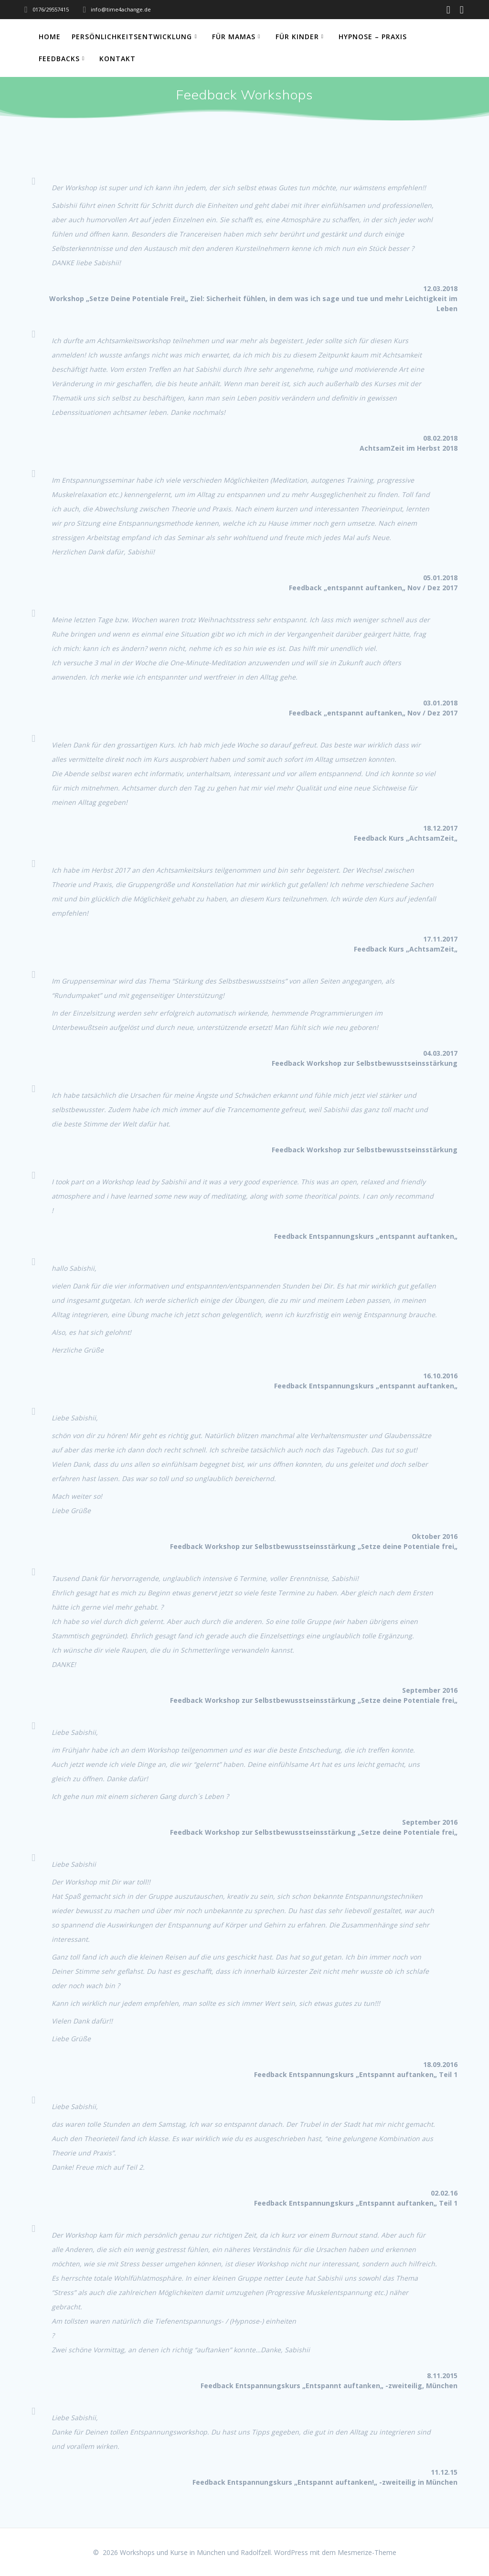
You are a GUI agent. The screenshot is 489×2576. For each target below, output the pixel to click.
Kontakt (117, 58)
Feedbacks (59, 58)
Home (50, 36)
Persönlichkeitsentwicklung (132, 36)
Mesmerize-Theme (367, 2552)
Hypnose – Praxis (373, 36)
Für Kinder (297, 36)
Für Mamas (233, 36)
